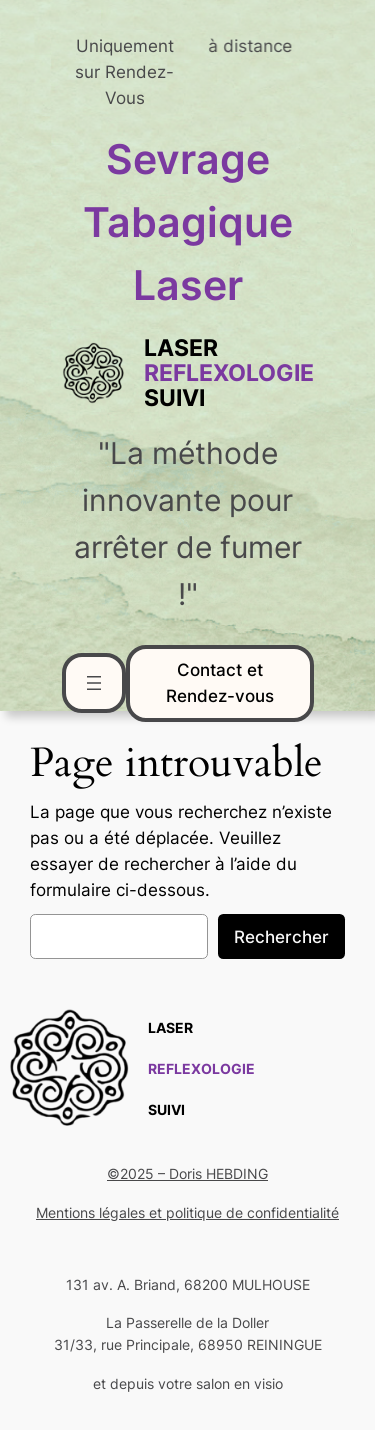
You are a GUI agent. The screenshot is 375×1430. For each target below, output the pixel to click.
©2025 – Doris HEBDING (187, 1173)
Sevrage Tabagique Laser (188, 222)
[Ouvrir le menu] (94, 683)
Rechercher (281, 937)
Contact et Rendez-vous (220, 683)
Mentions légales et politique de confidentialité (187, 1212)
